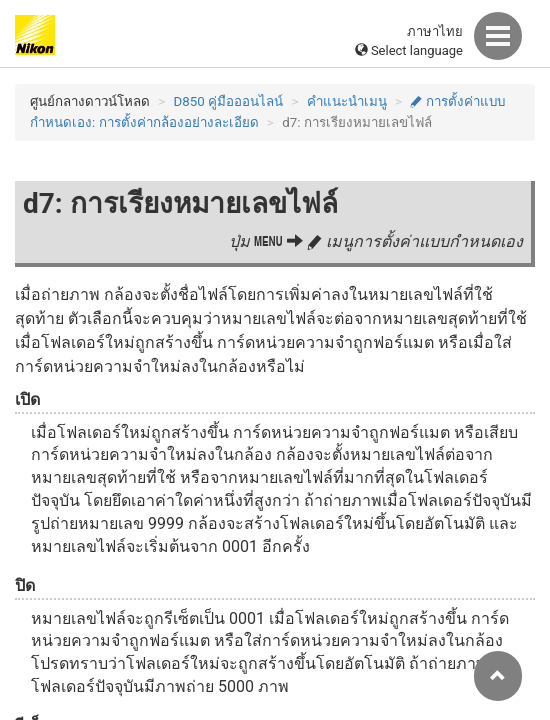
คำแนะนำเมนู (347, 101)
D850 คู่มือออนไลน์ (229, 101)
